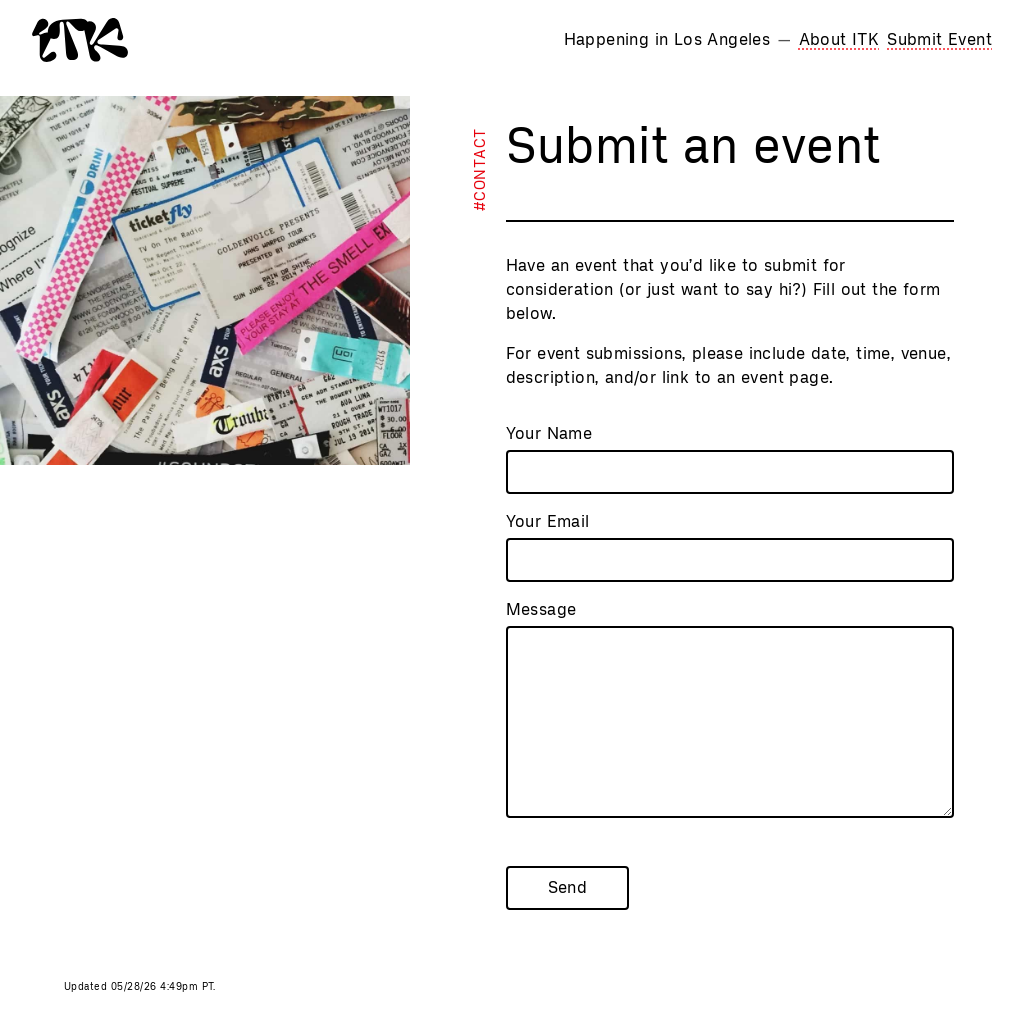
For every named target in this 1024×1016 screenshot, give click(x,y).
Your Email (548, 521)
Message (541, 609)
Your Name (549, 433)
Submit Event (939, 39)
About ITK (839, 39)
